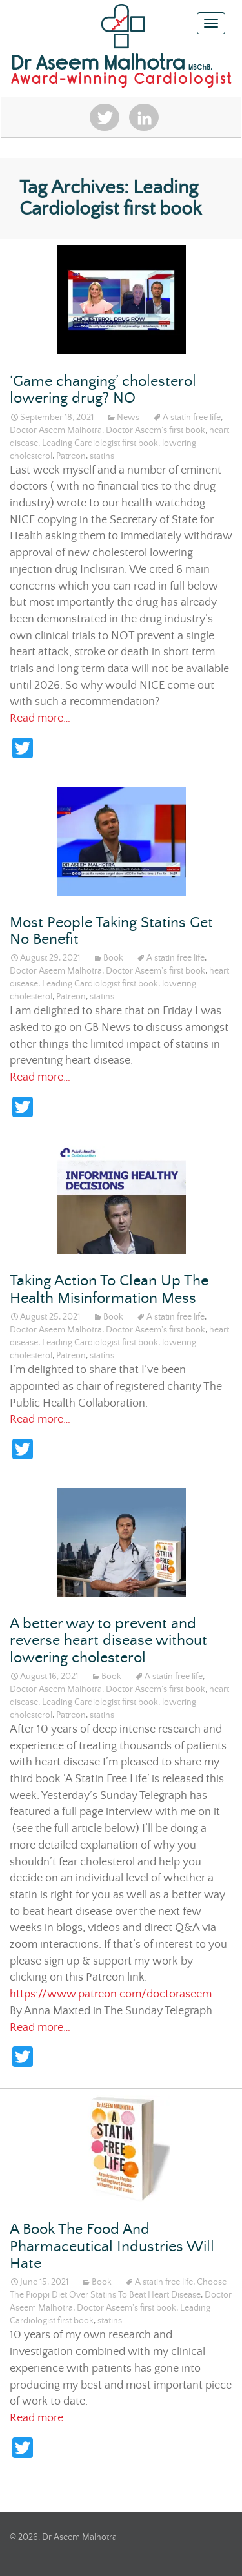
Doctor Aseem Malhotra (56, 430)
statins (102, 456)
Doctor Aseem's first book (155, 430)
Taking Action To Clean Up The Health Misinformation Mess (109, 1290)
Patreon (71, 456)
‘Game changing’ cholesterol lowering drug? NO (103, 390)
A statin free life (192, 417)
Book (113, 958)
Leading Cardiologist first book (100, 443)
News (128, 417)
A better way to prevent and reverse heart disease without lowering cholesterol (108, 1641)
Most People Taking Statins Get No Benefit (111, 931)
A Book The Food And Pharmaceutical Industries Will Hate (112, 2247)
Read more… (40, 718)
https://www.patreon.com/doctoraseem (111, 1994)
